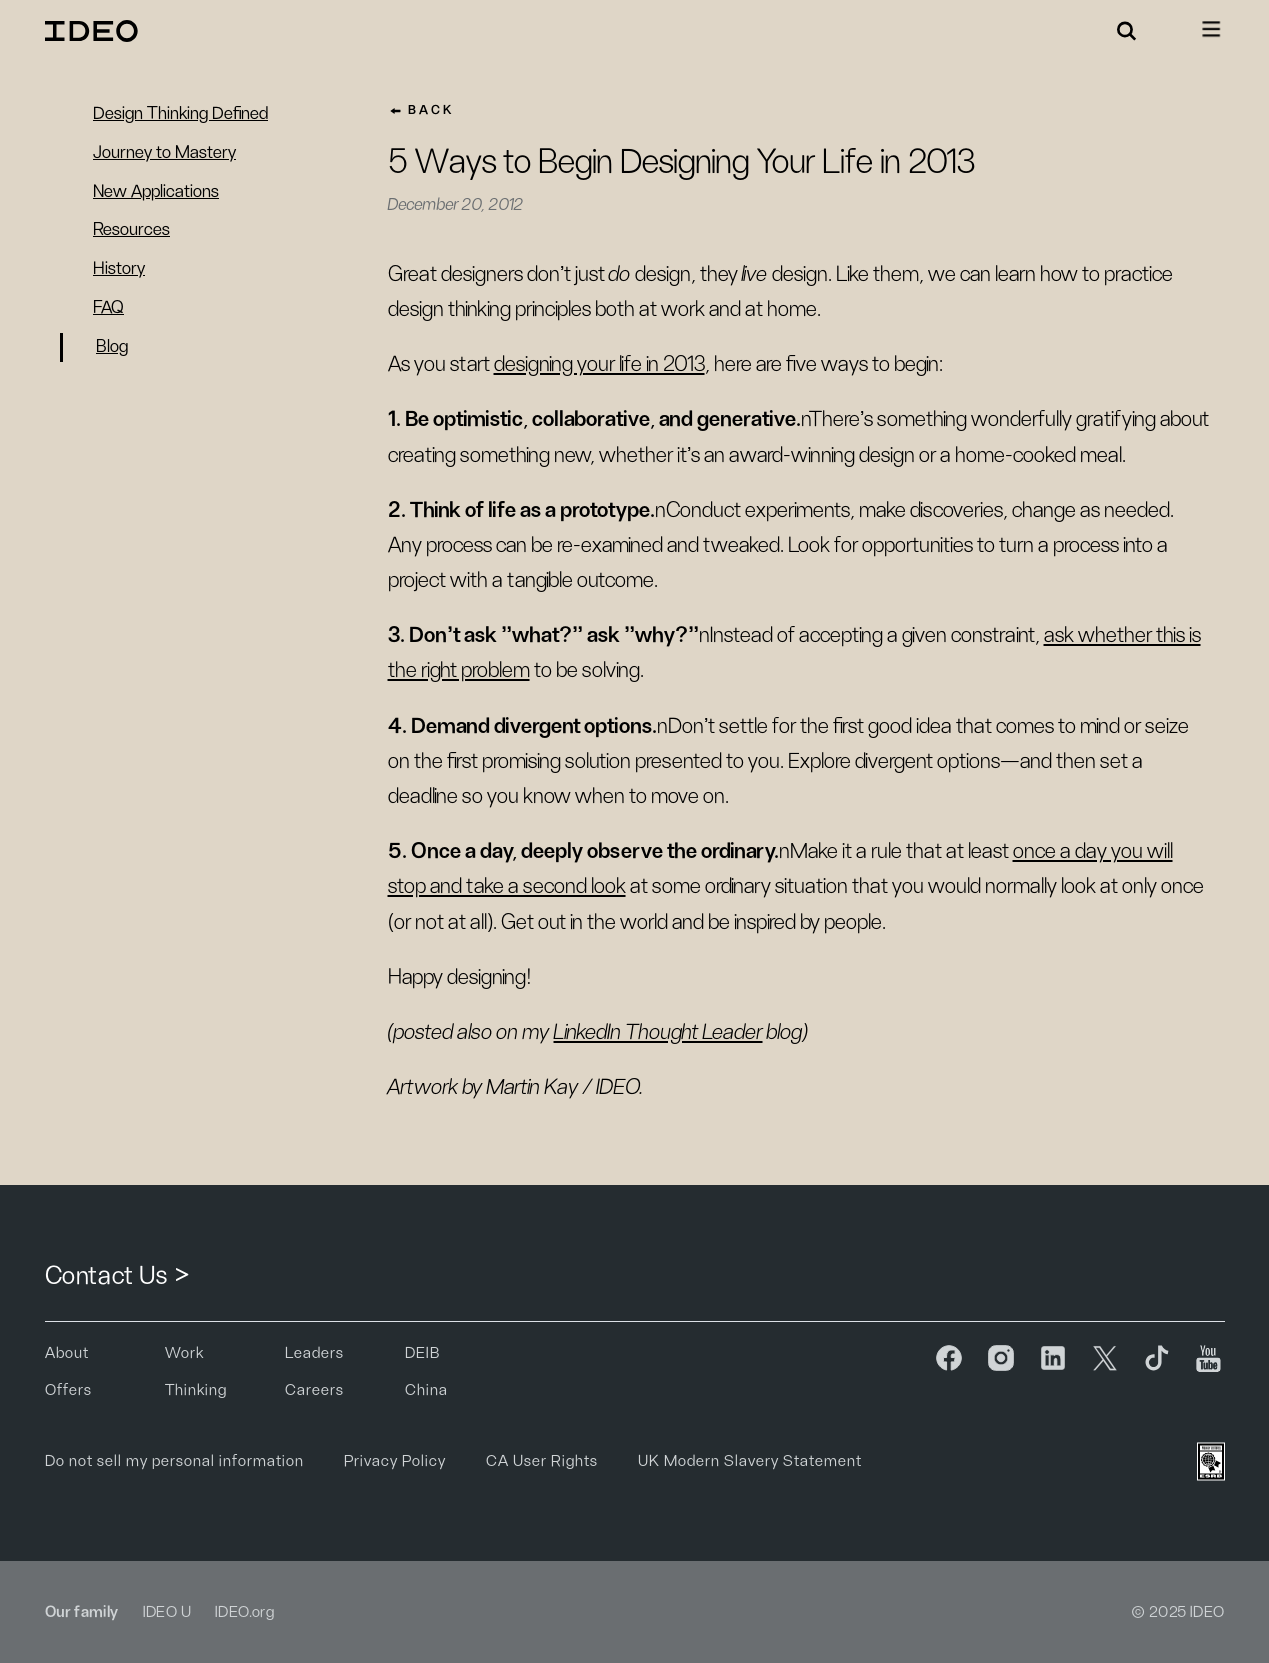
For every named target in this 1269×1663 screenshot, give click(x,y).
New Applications (156, 192)
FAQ (108, 308)
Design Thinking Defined (180, 114)
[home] (95, 31)
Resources (131, 230)
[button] (1127, 31)
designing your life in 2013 (599, 364)
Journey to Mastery (164, 153)
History (119, 269)
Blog (112, 347)
